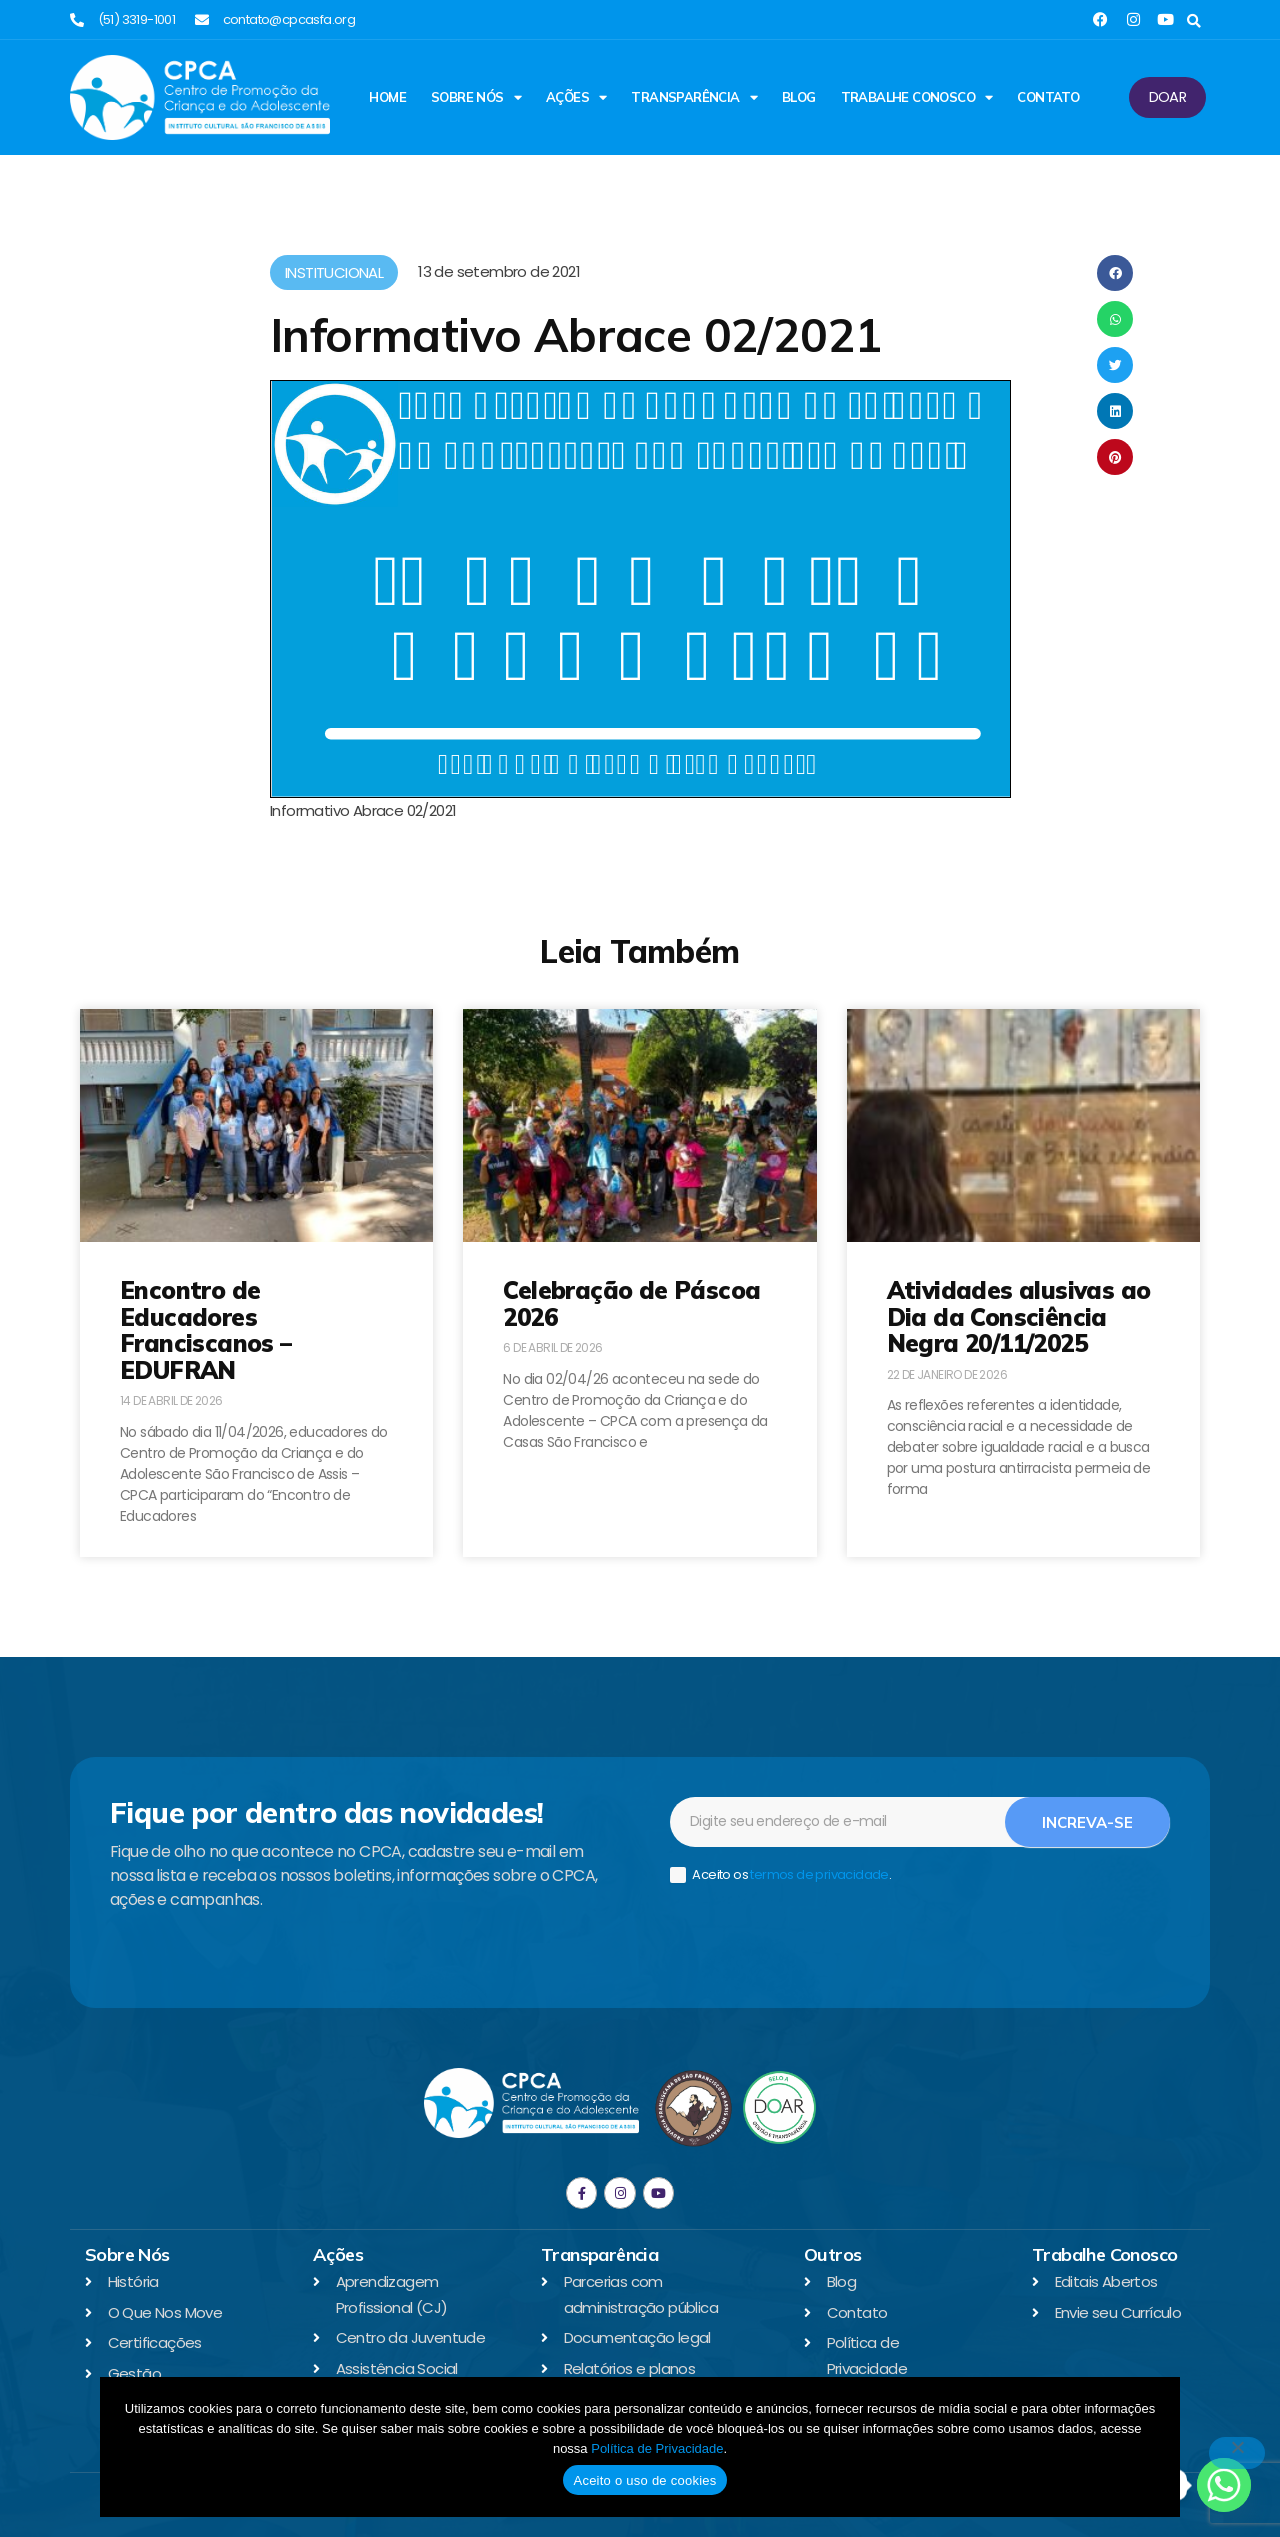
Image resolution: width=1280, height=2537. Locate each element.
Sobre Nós (476, 97)
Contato (1048, 97)
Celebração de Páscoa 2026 (631, 1303)
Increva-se (1087, 1822)
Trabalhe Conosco (917, 97)
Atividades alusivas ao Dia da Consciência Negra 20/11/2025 (1019, 1316)
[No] (1237, 2453)
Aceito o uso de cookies (644, 2480)
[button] (1193, 21)
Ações (576, 97)
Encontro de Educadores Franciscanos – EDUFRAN (206, 1329)
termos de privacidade (819, 1874)
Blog (799, 97)
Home (387, 97)
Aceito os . (780, 1875)
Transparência (694, 97)
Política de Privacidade (657, 2448)
